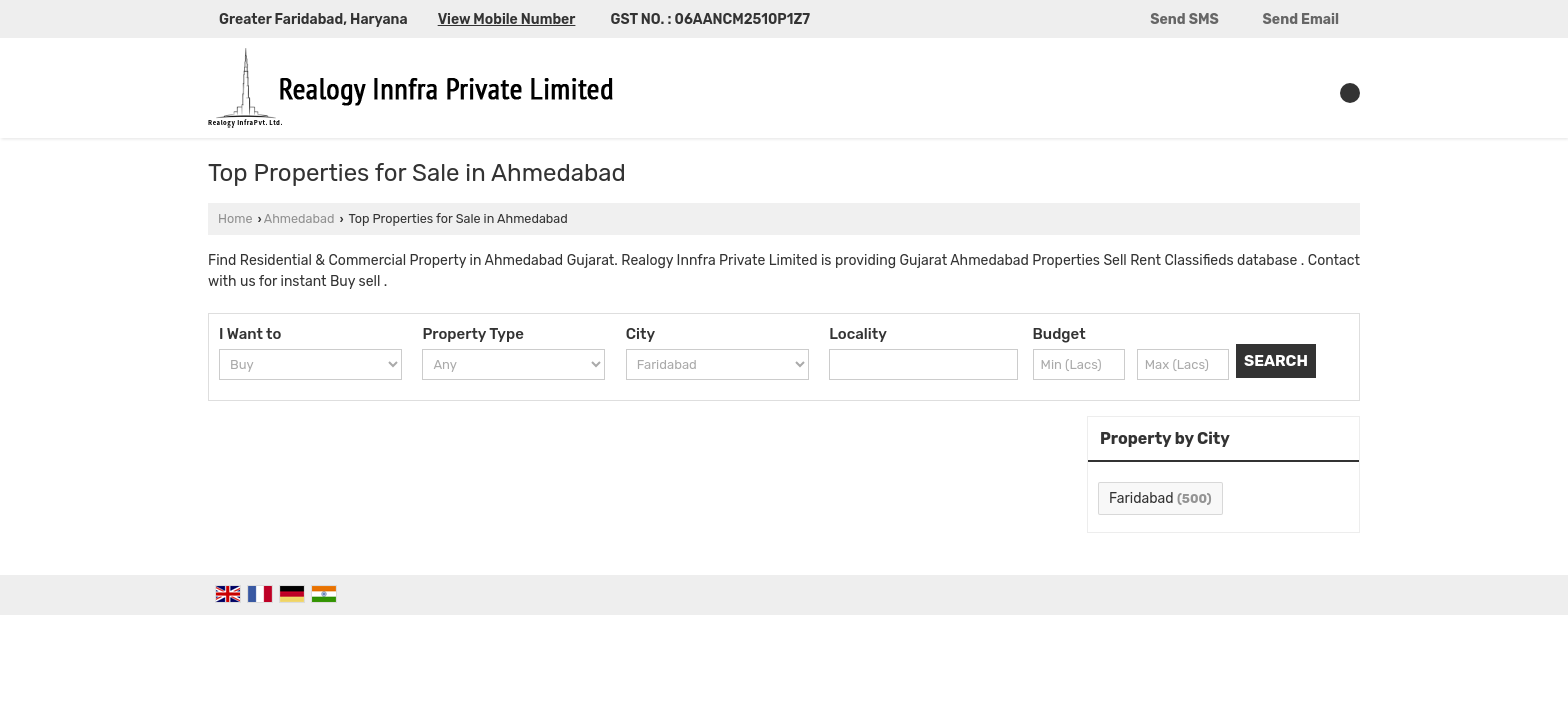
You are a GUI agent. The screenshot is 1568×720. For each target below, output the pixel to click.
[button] (507, 19)
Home (235, 218)
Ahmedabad (299, 218)
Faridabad (1141, 498)
